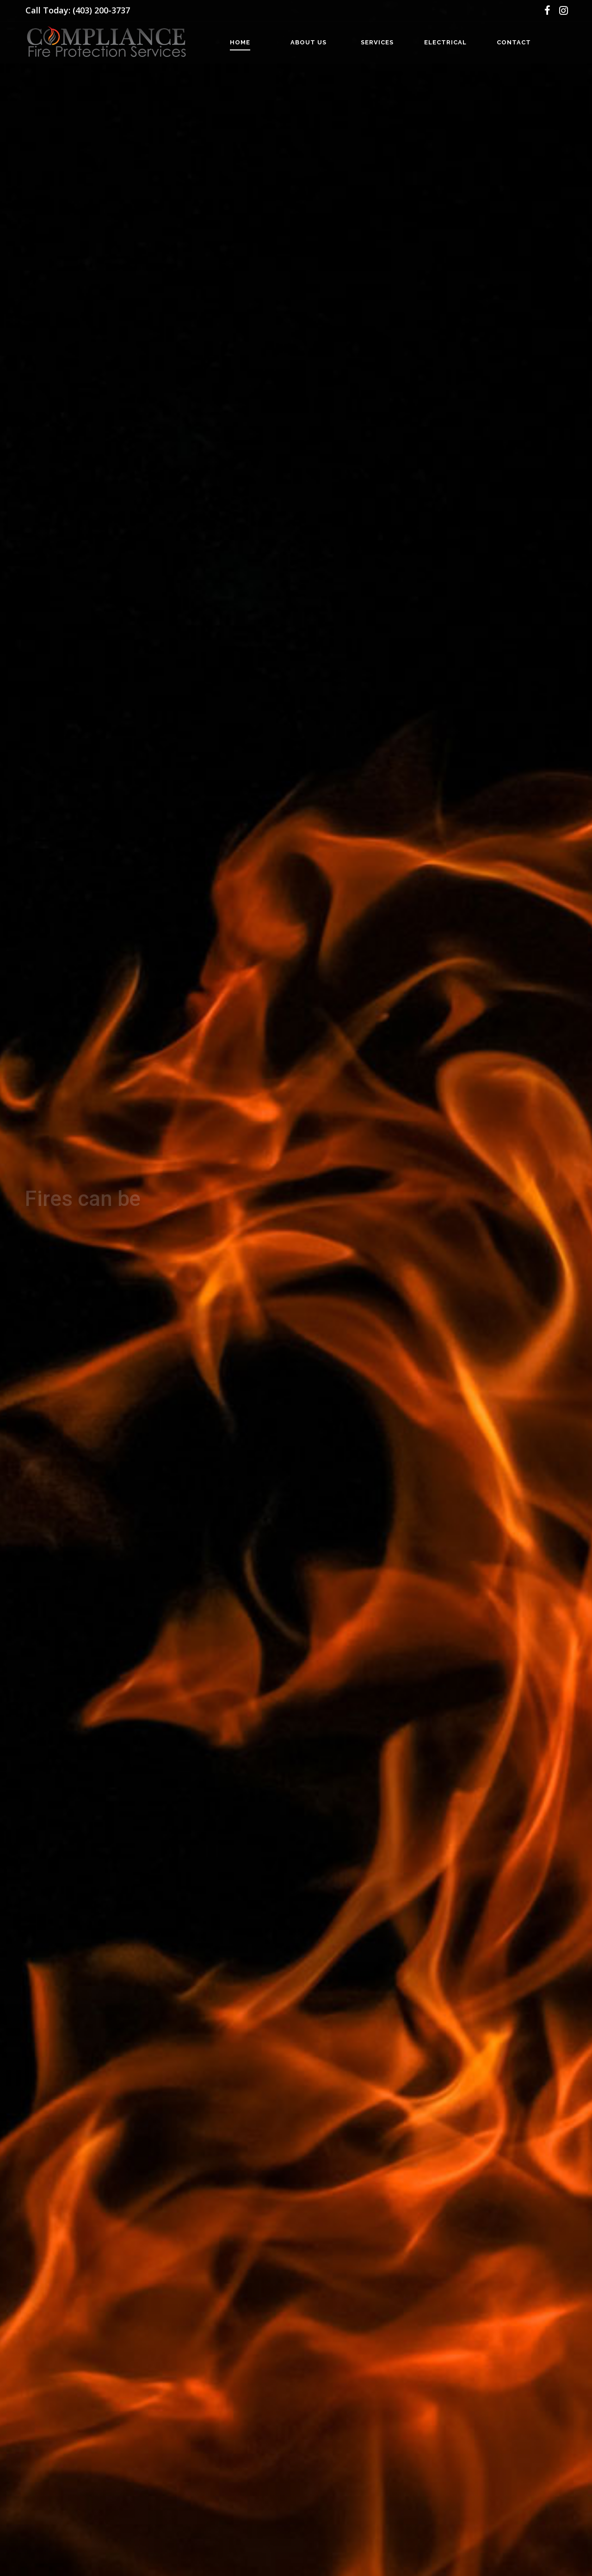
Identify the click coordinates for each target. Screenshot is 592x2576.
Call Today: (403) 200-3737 (77, 10)
